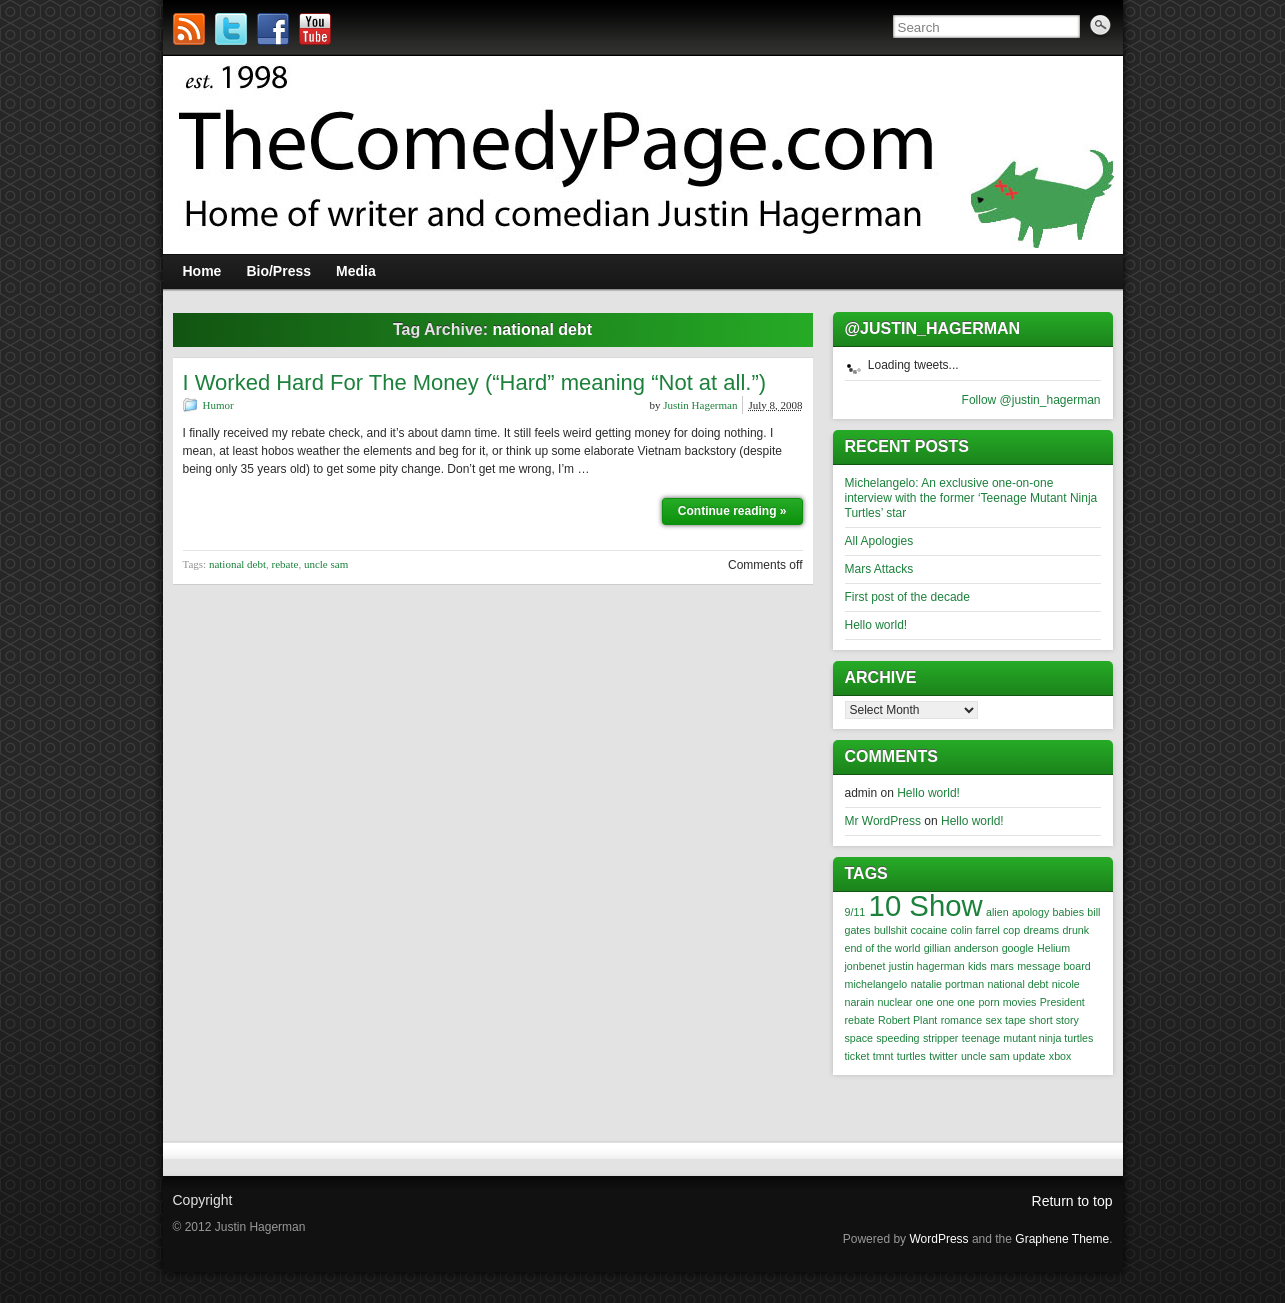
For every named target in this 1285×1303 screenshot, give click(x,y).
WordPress (938, 1239)
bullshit (890, 930)
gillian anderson (961, 948)
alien (997, 912)
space (859, 1038)
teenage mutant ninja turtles (1028, 1038)
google (1018, 948)
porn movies (1007, 1002)
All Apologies (879, 541)
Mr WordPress (883, 821)
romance (961, 1020)
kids (977, 966)
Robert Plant (907, 1020)
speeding (897, 1038)
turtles (911, 1056)
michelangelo (876, 984)
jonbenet (865, 966)
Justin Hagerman (700, 405)
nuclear (894, 1002)
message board (1053, 966)
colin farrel (975, 930)
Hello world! (876, 625)
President (1062, 1002)
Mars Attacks (879, 569)
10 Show (926, 905)
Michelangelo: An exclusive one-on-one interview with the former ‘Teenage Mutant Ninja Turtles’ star (971, 498)
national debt (237, 564)
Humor (218, 405)
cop (1011, 930)
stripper (941, 1038)
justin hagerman (927, 966)
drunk (1075, 930)
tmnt (883, 1056)
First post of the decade (907, 597)
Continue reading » (732, 511)
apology (1030, 912)
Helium (1053, 948)
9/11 (855, 912)
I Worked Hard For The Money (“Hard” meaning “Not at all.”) (475, 382)
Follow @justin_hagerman (1031, 400)
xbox (1060, 1056)
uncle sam (326, 564)
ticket (857, 1056)
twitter (943, 1056)
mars (1002, 966)
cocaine (928, 930)
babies (1068, 912)
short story (1054, 1020)
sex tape (1005, 1020)
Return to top (1072, 1201)
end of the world (883, 948)
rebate (285, 564)
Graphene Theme (1062, 1239)
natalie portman (947, 984)
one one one (945, 1002)
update (1029, 1056)
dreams (1042, 930)
